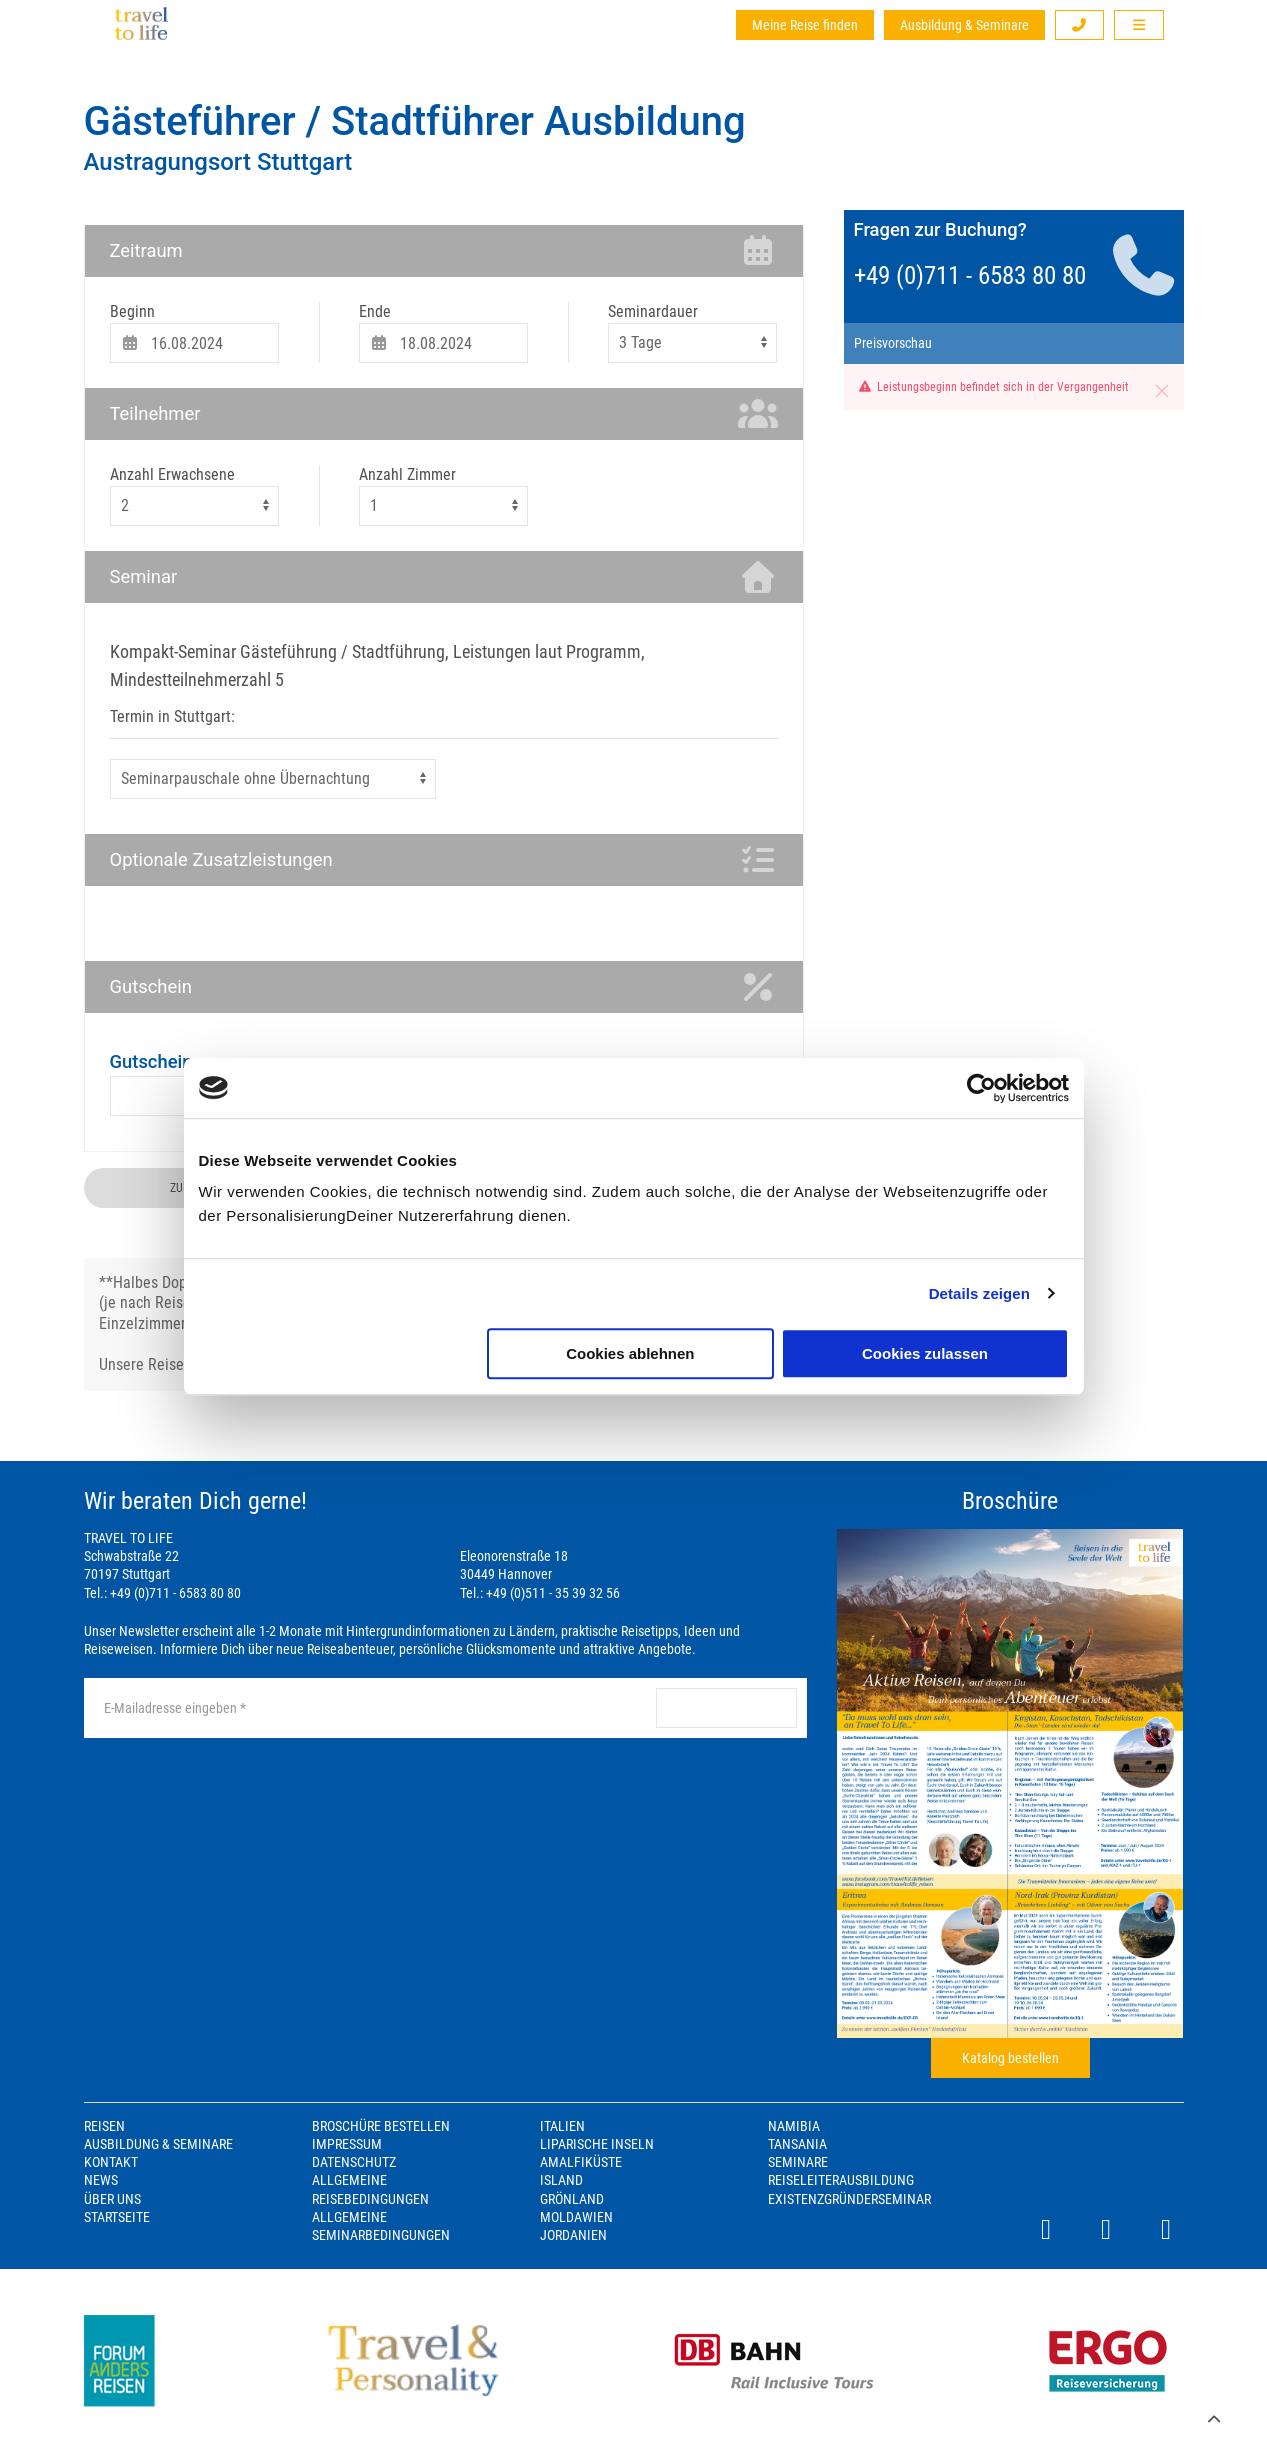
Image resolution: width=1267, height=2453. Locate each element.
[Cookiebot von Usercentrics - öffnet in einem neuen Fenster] (981, 1088)
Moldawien (576, 2217)
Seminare (798, 2162)
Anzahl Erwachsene (172, 474)
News (101, 2180)
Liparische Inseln (597, 2144)
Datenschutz (354, 2162)
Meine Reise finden (805, 25)
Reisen (104, 2126)
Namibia (794, 2126)
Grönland (572, 2199)
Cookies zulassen (925, 1353)
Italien (562, 2126)
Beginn (132, 311)
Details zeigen (979, 1293)
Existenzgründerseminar (849, 2199)
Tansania (797, 2144)
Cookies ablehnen (630, 1353)
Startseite (117, 2217)
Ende (375, 311)
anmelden (726, 1708)
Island (561, 2180)
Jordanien (573, 2235)
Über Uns (112, 2199)
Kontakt (111, 2162)
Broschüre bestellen (381, 2126)
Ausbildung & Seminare (964, 25)
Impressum (347, 2144)
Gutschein (151, 1061)
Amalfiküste (581, 2162)
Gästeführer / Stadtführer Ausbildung (415, 121)
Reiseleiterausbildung (841, 2180)
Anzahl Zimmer (407, 474)
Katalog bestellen (1010, 2058)
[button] (1080, 25)
